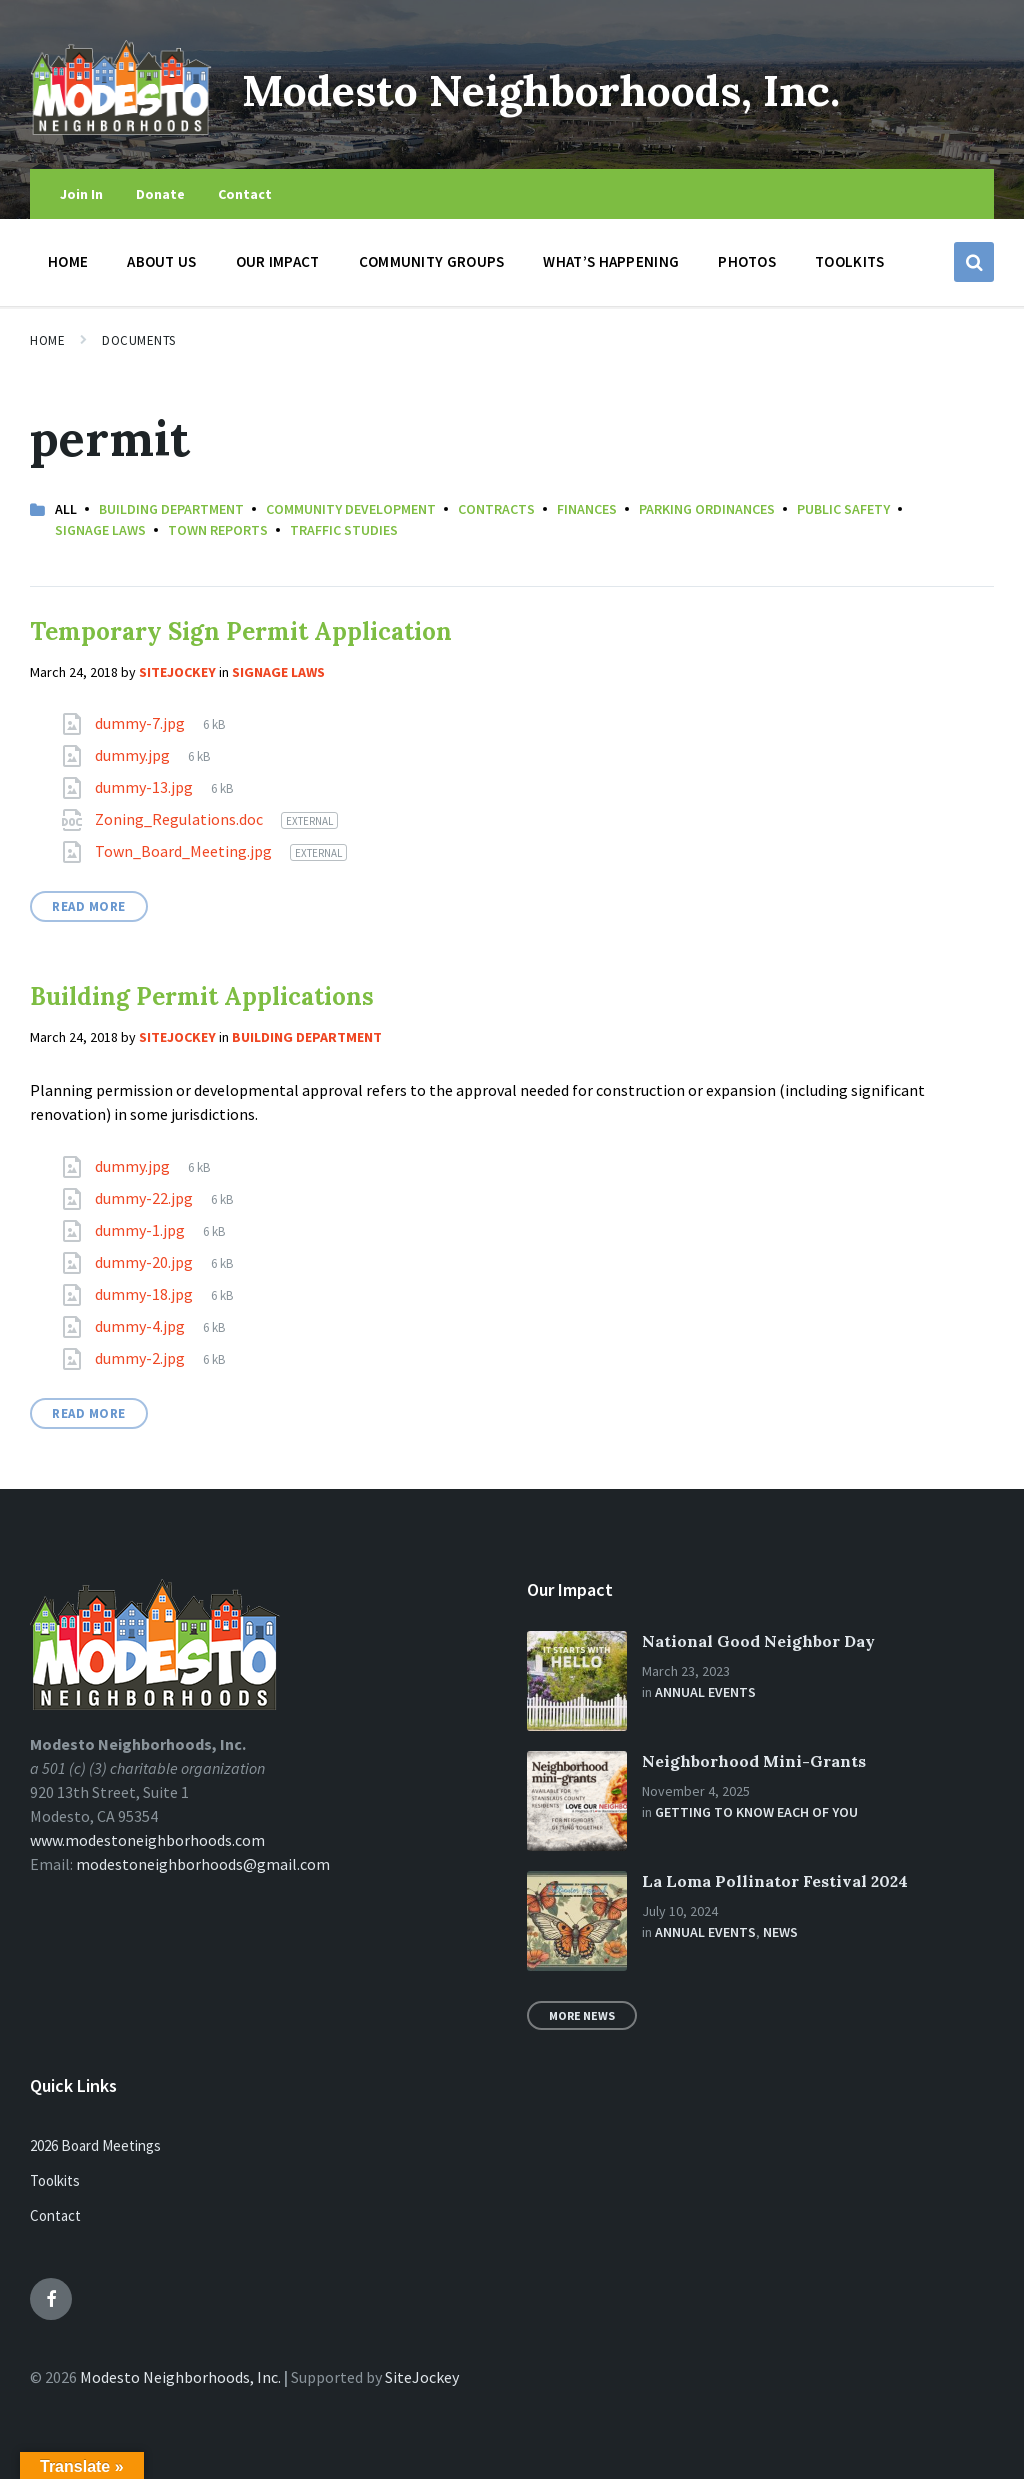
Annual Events (705, 1692)
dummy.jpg (134, 755)
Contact (55, 2215)
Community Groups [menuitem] (432, 261)
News (780, 1932)
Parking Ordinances (707, 509)
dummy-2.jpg (141, 1358)
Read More (89, 906)
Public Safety (843, 509)
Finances (587, 509)
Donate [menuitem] (160, 194)
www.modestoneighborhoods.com (147, 1840)
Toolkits (55, 2180)
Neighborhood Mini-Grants (754, 1761)
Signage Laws (100, 530)
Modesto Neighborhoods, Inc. (577, 88)
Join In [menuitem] (81, 194)
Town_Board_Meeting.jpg (185, 851)
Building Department (171, 509)
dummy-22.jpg (145, 1198)
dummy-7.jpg (141, 723)
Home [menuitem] (68, 261)
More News (582, 2015)
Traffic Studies (344, 530)
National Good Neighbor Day (758, 1641)
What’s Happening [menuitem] (611, 261)
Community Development (351, 509)
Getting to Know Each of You (756, 1812)
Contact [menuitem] (245, 194)
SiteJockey (422, 2377)
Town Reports (218, 530)
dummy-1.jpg (141, 1230)
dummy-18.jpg (145, 1294)
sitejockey (177, 672)
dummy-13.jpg (145, 787)
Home (47, 340)
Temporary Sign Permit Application (241, 631)
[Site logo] (121, 129)
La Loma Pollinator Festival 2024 (775, 1881)
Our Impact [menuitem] (278, 261)
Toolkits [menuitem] (849, 261)
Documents (139, 340)
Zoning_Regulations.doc (180, 819)
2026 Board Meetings (95, 2145)
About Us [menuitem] (161, 261)
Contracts (496, 509)
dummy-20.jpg (145, 1262)
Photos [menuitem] (747, 261)
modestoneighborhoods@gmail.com (203, 1864)
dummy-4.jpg (141, 1326)
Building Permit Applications (202, 996)
